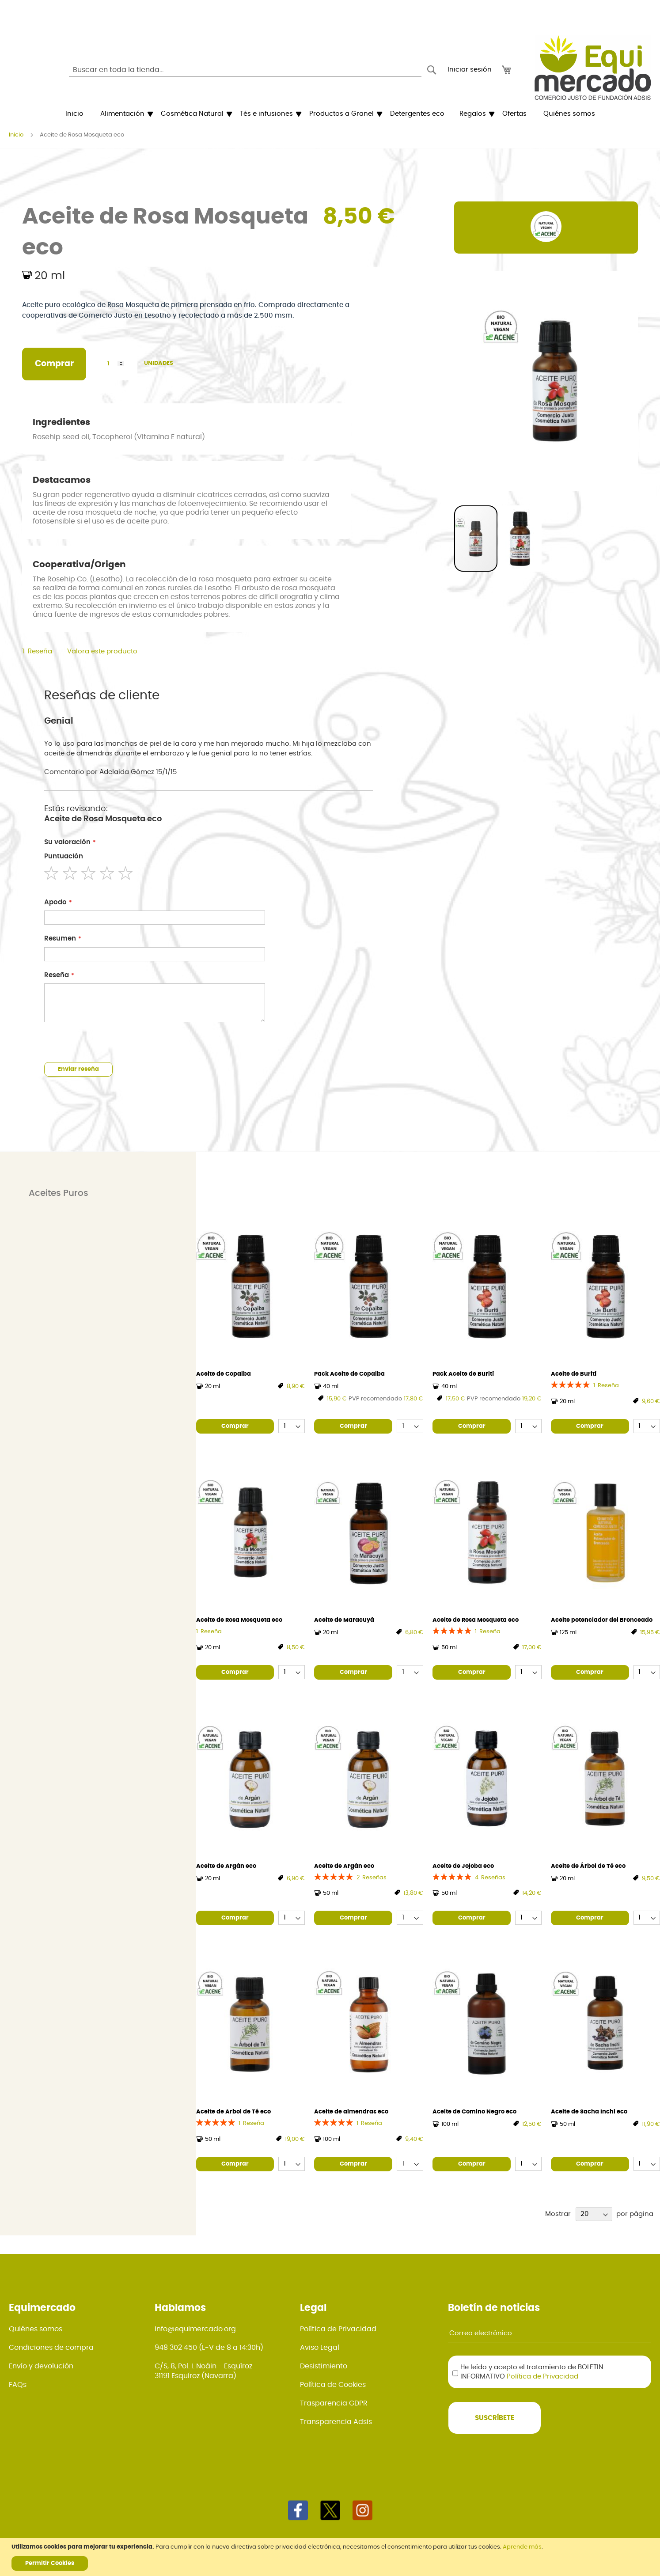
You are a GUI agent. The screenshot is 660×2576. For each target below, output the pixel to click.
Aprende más (522, 2547)
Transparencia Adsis (336, 2421)
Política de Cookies (333, 2384)
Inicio (16, 135)
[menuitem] (74, 114)
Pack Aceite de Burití (463, 1374)
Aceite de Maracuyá (344, 1620)
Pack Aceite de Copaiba (349, 1374)
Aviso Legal (319, 2347)
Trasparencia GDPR (334, 2403)
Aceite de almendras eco (351, 2112)
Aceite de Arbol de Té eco (233, 2112)
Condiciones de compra (51, 2347)
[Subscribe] (494, 2417)
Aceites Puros (58, 1193)
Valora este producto (102, 651)
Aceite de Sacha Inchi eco (589, 2112)
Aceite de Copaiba (223, 1374)
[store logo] (593, 67)
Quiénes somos (35, 2329)
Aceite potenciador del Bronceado (601, 1620)
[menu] (330, 114)
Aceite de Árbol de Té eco (588, 1866)
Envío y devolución (41, 2366)
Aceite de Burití (573, 1374)
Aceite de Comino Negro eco (474, 2112)
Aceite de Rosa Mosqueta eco (239, 1620)
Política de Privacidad (338, 2329)
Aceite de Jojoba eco (463, 1866)
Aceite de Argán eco (226, 1866)
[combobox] (245, 70)
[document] (331, 2557)
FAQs (18, 2384)
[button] (520, 539)
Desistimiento (323, 2366)
